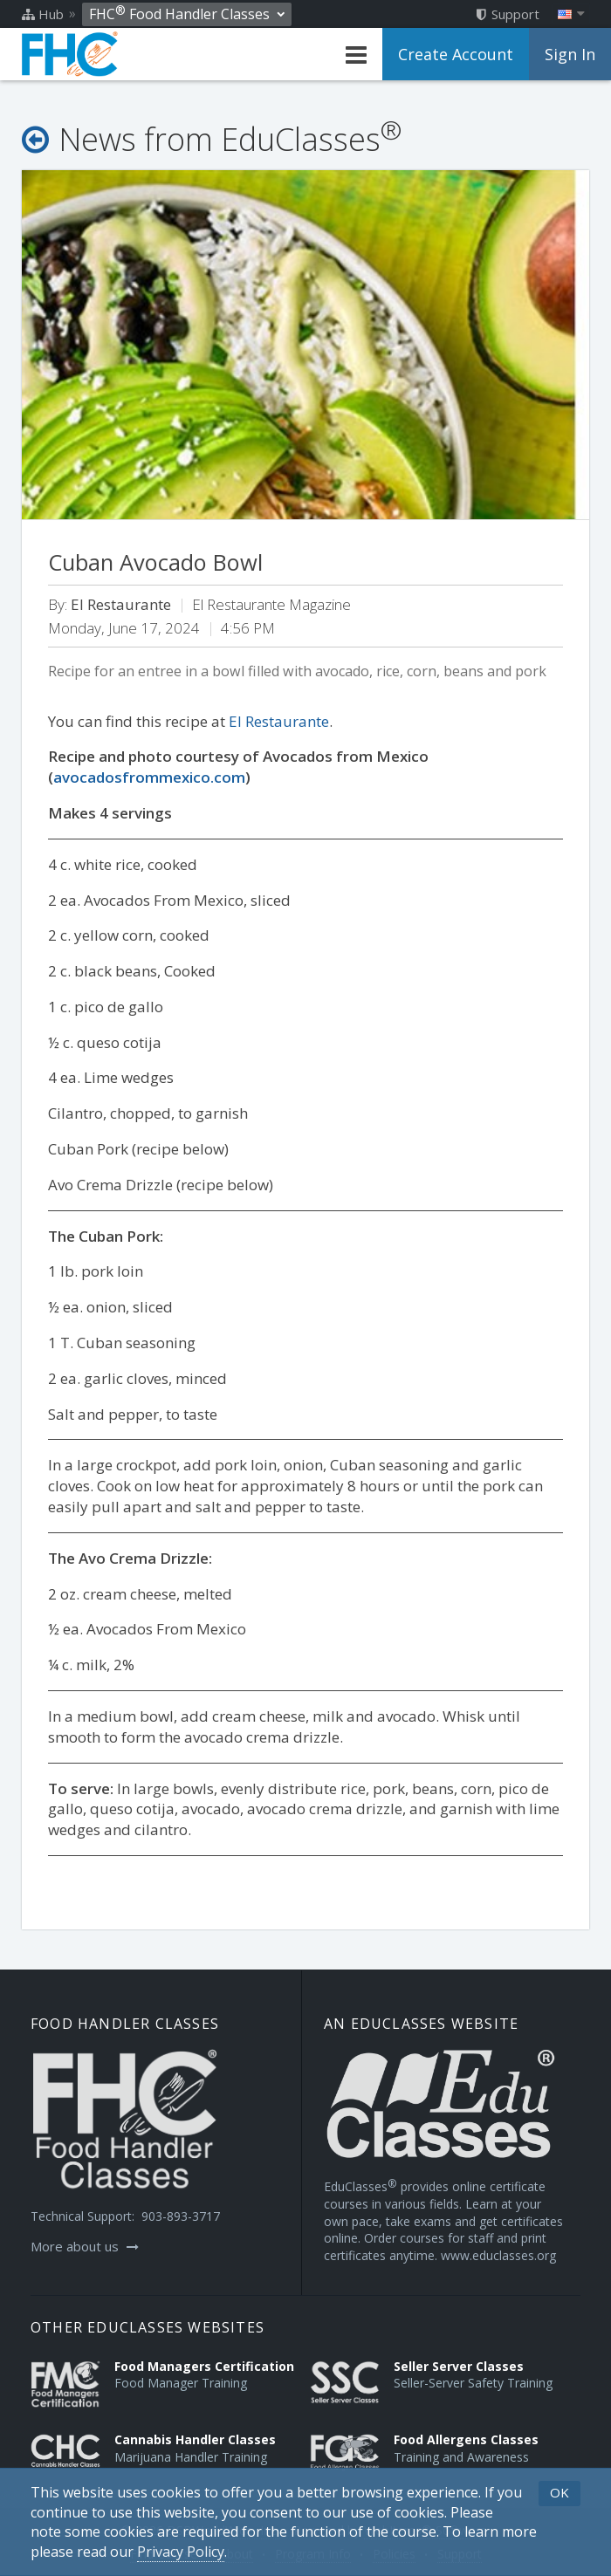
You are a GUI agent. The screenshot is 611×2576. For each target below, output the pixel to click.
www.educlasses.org (498, 2255)
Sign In (570, 54)
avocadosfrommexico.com (149, 777)
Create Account (455, 54)
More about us (85, 2246)
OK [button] (559, 2492)
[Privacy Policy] (180, 2552)
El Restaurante (279, 721)
